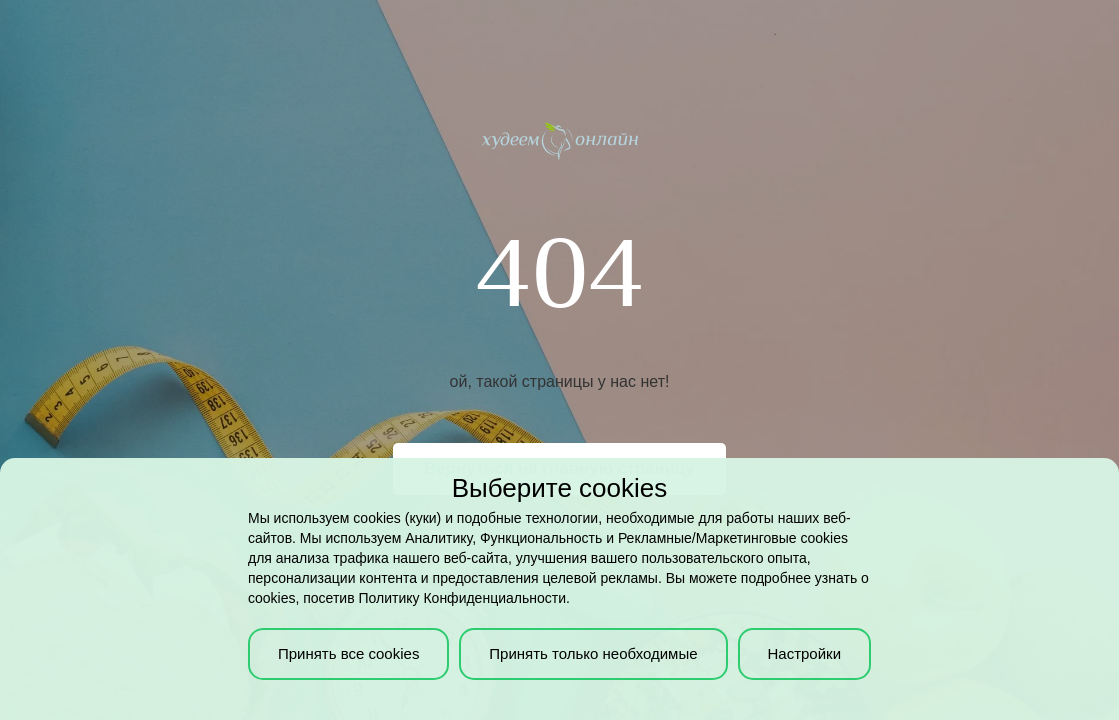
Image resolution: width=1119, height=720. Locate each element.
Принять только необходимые (593, 653)
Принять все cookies (348, 653)
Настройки (804, 653)
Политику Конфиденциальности (462, 598)
